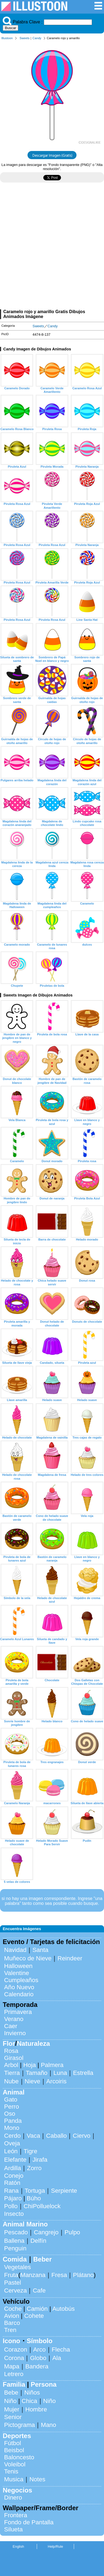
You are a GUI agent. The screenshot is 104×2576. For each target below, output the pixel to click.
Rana (11, 2190)
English (18, 2546)
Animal (14, 2092)
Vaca (33, 2135)
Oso (9, 2113)
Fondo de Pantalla (29, 2522)
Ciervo (81, 2135)
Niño (10, 2401)
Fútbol (12, 2443)
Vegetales (17, 2267)
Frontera (15, 2515)
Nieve (32, 2081)
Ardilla (12, 2168)
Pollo (11, 2206)
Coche (13, 2308)
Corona (14, 2358)
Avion (11, 2315)
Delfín (38, 2240)
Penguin (15, 2248)
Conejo (13, 2175)
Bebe (11, 2392)
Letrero (13, 2374)
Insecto (14, 2213)
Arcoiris (56, 2081)
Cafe (39, 2290)
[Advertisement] (52, 248)
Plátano (83, 2275)
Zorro (34, 2168)
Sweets (25, 38)
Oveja (12, 2143)
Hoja (29, 2065)
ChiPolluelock (42, 2206)
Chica (29, 2401)
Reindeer (69, 1958)
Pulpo (72, 2232)
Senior (13, 2417)
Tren (10, 2330)
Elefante (15, 2159)
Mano (48, 2424)
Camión (37, 2308)
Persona (44, 2384)
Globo (38, 2358)
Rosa (11, 2050)
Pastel (12, 2282)
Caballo (56, 2135)
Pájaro (13, 2198)
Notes (37, 2479)
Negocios (17, 2490)
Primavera (18, 2012)
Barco (12, 2322)
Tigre (30, 2151)
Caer (10, 2026)
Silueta (13, 2529)
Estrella (83, 2072)
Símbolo (40, 2340)
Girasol (13, 2057)
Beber (42, 2259)
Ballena (14, 2240)
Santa (40, 1949)
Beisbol (14, 2450)
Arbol (11, 2065)
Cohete (34, 2315)
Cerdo (12, 2135)
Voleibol (14, 2464)
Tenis (11, 2471)
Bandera (36, 2366)
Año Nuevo (19, 1987)
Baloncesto (19, 2457)
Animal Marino (25, 2224)
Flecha (61, 2349)
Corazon (15, 2349)
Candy (36, 38)
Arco (39, 2349)
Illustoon (7, 38)
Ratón (12, 2182)
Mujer (11, 2409)
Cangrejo (46, 2232)
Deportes (17, 2435)
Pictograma (19, 2424)
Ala (56, 2358)
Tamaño (37, 2072)
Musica (13, 2479)
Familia (14, 2384)
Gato (10, 2099)
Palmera (52, 2065)
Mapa (11, 2366)
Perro (11, 2106)
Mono (11, 2127)
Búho (34, 2198)
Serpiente (64, 2190)
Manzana (32, 2275)
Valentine (16, 1973)
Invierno (15, 2033)
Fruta (11, 2275)
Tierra (12, 2072)
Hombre (36, 2409)
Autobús (63, 2308)
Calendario (18, 1994)
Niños (32, 2392)
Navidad (15, 1949)
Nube (11, 2081)
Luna (60, 2072)
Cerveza (15, 2290)
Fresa (59, 2275)
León (11, 2151)
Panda (13, 2120)
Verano (13, 2019)
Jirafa (39, 2159)
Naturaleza (33, 2043)
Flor (9, 2043)
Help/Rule (55, 2546)
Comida (15, 2259)
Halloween (18, 1966)
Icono (11, 2340)
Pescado (16, 2232)
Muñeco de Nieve (27, 1958)
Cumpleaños (21, 1980)
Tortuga (35, 2190)
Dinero (13, 2497)
